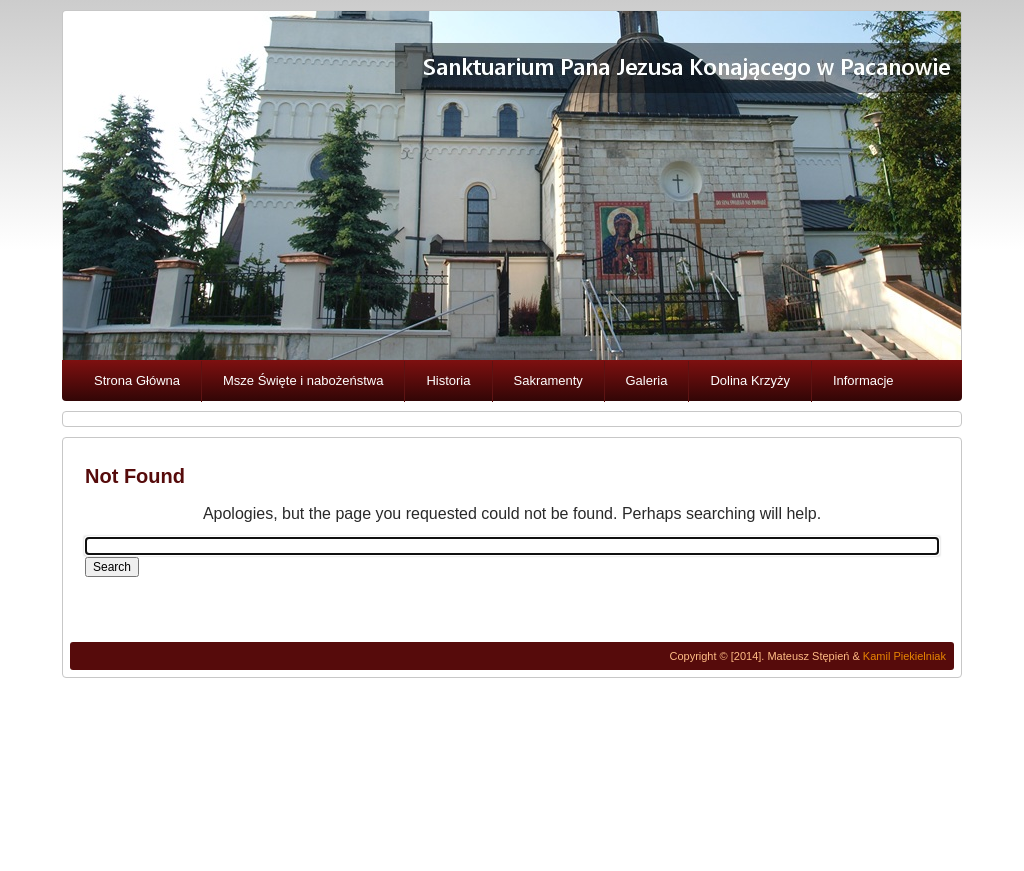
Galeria (647, 380)
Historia (448, 380)
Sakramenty (548, 380)
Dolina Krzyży (749, 380)
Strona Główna (137, 380)
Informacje (863, 380)
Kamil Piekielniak (904, 656)
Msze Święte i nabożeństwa (303, 380)
